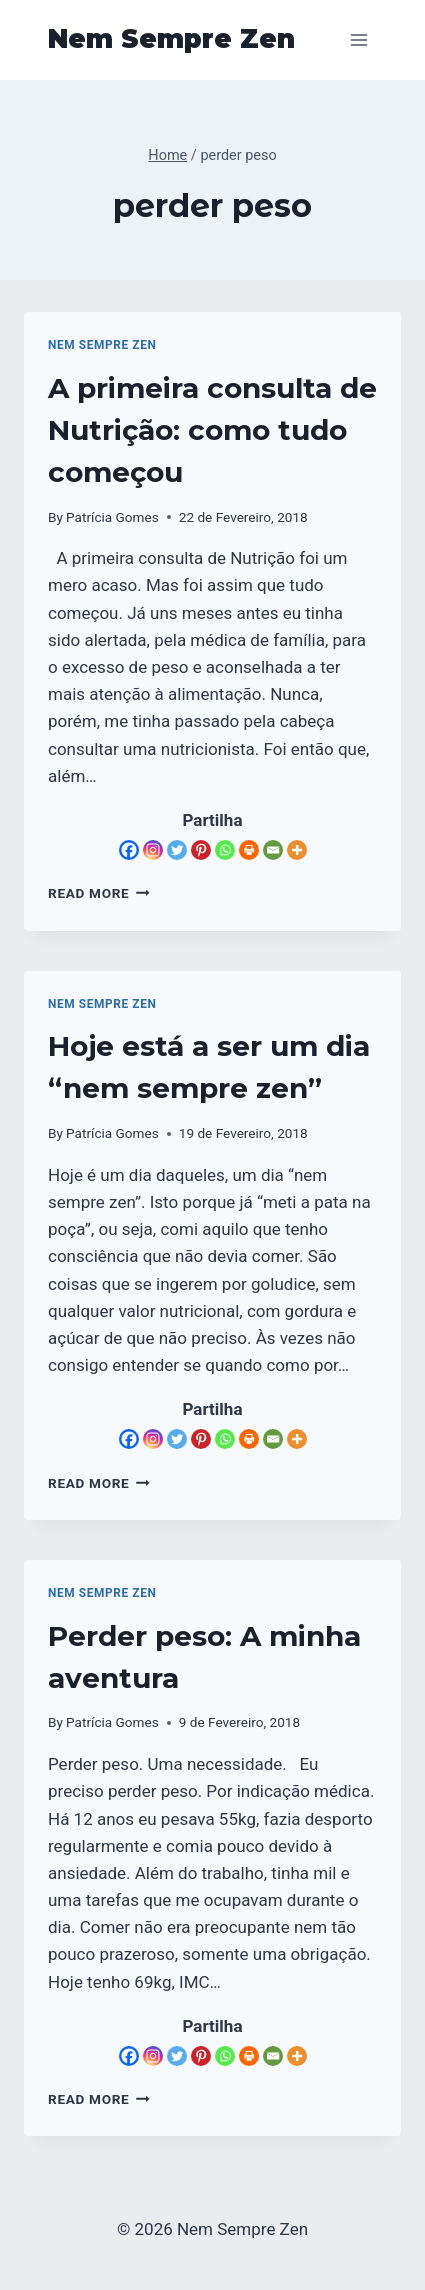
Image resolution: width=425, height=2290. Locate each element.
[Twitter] (177, 850)
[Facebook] (129, 850)
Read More (99, 893)
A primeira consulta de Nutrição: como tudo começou (212, 430)
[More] (297, 850)
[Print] (249, 850)
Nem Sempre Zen (102, 345)
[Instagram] (153, 850)
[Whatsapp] (225, 850)
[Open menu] (358, 39)
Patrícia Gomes (112, 517)
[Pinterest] (201, 850)
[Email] (273, 850)
